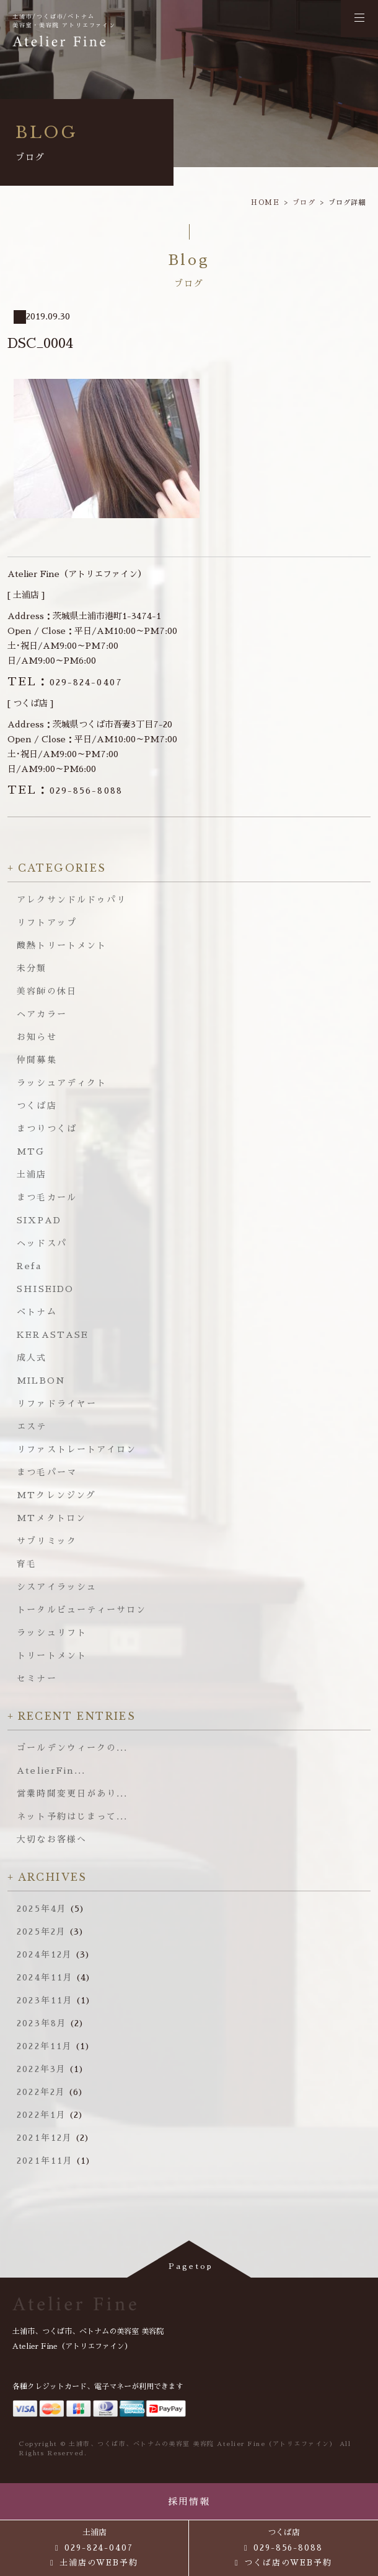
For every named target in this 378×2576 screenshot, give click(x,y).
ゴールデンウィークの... (72, 1747)
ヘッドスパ (42, 1243)
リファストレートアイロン (76, 1449)
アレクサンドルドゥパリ (71, 899)
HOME (265, 202)
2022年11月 (45, 2046)
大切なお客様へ (52, 1839)
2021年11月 (45, 2160)
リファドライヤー (57, 1403)
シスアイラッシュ (57, 1586)
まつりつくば (47, 1128)
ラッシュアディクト (62, 1082)
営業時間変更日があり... (72, 1793)
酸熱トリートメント (62, 945)
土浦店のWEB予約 (99, 2563)
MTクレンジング (56, 1495)
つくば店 (36, 1105)
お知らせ (36, 1037)
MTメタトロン (51, 1518)
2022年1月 (41, 2114)
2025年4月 (42, 1908)
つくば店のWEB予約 (288, 2563)
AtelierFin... (51, 1770)
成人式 (31, 1357)
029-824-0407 (65, 682)
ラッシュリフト (52, 1632)
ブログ (304, 202)
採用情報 (189, 2501)
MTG (31, 1151)
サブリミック (47, 1541)
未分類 (31, 968)
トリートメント (52, 1655)
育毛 (27, 1563)
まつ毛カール (47, 1197)
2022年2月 (41, 2092)
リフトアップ (47, 922)
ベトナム (36, 1312)
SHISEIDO (45, 1289)
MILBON (41, 1380)
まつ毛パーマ (47, 1472)
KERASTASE (53, 1334)
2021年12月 (45, 2137)
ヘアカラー (42, 1014)
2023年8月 (42, 2023)
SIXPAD (39, 1220)
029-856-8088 (65, 790)
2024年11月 (45, 1977)
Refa (29, 1266)
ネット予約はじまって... (72, 1816)
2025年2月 (41, 1931)
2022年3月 (41, 2069)
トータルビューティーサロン (81, 1609)
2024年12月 (45, 1954)
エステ (31, 1426)
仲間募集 (36, 1060)
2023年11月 (45, 2000)
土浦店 (31, 1174)
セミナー (36, 1678)
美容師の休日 (47, 991)
